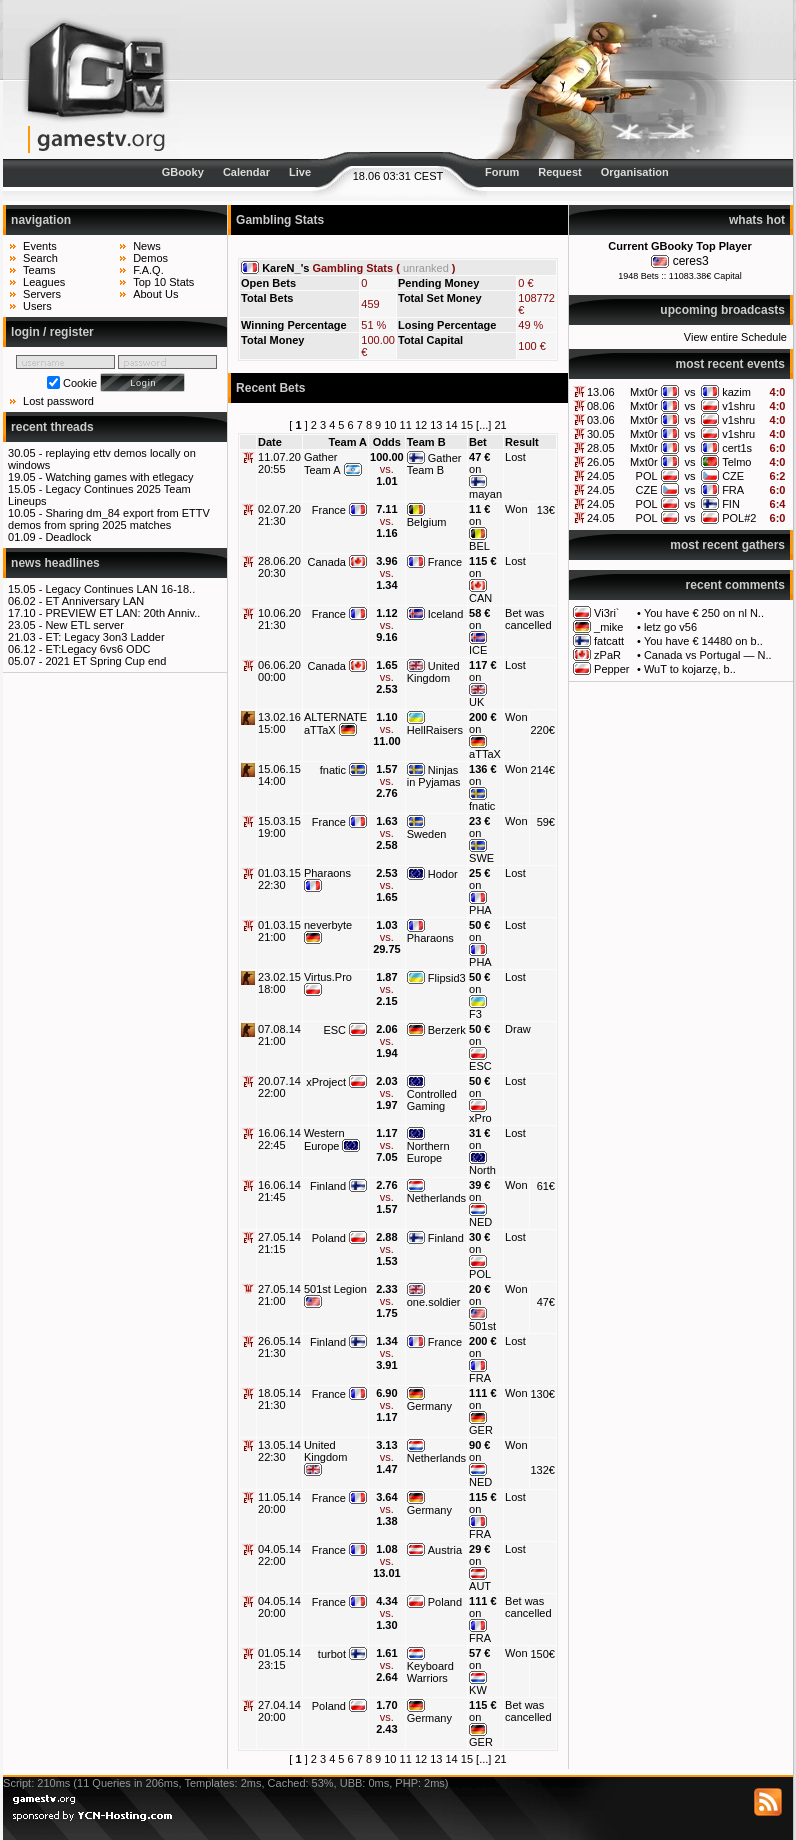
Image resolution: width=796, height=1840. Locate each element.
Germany (429, 1406)
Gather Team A (322, 463)
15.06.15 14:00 (279, 775)
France (329, 510)
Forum (502, 172)
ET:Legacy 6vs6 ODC (97, 649)
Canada (326, 562)
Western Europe (324, 1139)
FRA (733, 490)
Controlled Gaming (432, 1100)
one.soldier (434, 1302)
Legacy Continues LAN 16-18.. (120, 589)
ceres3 (691, 261)
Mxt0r (644, 392)
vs (689, 392)
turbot (332, 1654)
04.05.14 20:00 (279, 1607)
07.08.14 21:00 (279, 1035)
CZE (733, 476)
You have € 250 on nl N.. (704, 613)
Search (40, 258)
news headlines (55, 563)
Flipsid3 (447, 978)
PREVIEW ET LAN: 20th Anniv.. (122, 613)
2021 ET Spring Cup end (105, 661)
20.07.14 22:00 (279, 1087)
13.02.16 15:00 (279, 723)
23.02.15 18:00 (279, 983)
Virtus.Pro (328, 977)
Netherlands (436, 1198)
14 (452, 425)
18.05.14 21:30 (279, 1399)
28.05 (601, 448)
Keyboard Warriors (430, 1672)
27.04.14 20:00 (279, 1711)
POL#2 (739, 518)
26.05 (601, 462)
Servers (42, 294)
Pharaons (327, 873)
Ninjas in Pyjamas (434, 776)
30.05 (601, 434)
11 (406, 425)
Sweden (427, 834)
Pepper (611, 669)
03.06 (601, 420)
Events (40, 246)
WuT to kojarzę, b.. (690, 669)
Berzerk (447, 1030)
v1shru (738, 406)
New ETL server (84, 625)
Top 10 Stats (163, 282)
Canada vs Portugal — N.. (708, 655)
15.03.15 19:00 (279, 827)
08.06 (601, 406)
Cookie (80, 383)
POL (647, 476)
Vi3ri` (606, 613)
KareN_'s (285, 268)
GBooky (183, 172)
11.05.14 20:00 (279, 1503)
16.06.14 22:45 (279, 1139)
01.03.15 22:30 (279, 879)
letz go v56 (670, 627)
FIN (731, 504)
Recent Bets (270, 388)
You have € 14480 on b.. (703, 641)
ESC (334, 1030)
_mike (608, 627)
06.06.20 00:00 (279, 671)
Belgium (427, 522)
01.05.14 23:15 (279, 1659)
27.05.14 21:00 (279, 1295)
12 (421, 425)
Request (559, 172)
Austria (445, 1550)
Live (300, 172)
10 (390, 425)
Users (37, 306)
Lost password (58, 401)
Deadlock (68, 537)
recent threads (52, 427)
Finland (328, 1186)
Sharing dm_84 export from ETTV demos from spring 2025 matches (109, 519)
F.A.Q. (148, 270)
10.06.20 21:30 (279, 619)
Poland (329, 1238)
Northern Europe (428, 1152)
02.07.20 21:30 (279, 515)
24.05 (601, 476)
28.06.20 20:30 (279, 567)
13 (436, 425)
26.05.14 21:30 (279, 1347)
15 (467, 425)
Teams (39, 270)
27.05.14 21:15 (279, 1243)
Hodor (443, 874)
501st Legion (335, 1289)
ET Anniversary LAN (94, 601)
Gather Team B (434, 464)
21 (500, 425)
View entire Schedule (735, 337)
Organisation (635, 172)
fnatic (333, 770)
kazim (736, 392)
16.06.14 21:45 (279, 1191)
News (147, 246)
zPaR (607, 655)
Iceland (445, 614)
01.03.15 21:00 (279, 931)
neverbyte (328, 925)
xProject (326, 1082)
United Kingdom (433, 672)
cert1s (737, 448)
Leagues (44, 282)
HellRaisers (435, 730)
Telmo (736, 462)
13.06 (601, 392)
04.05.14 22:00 (279, 1555)
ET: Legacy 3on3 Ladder (104, 637)
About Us (155, 294)
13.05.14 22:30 (279, 1451)
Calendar (246, 172)
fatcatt (609, 641)
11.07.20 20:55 (279, 463)
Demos (150, 258)
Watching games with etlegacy (119, 477)
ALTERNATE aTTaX (335, 723)
